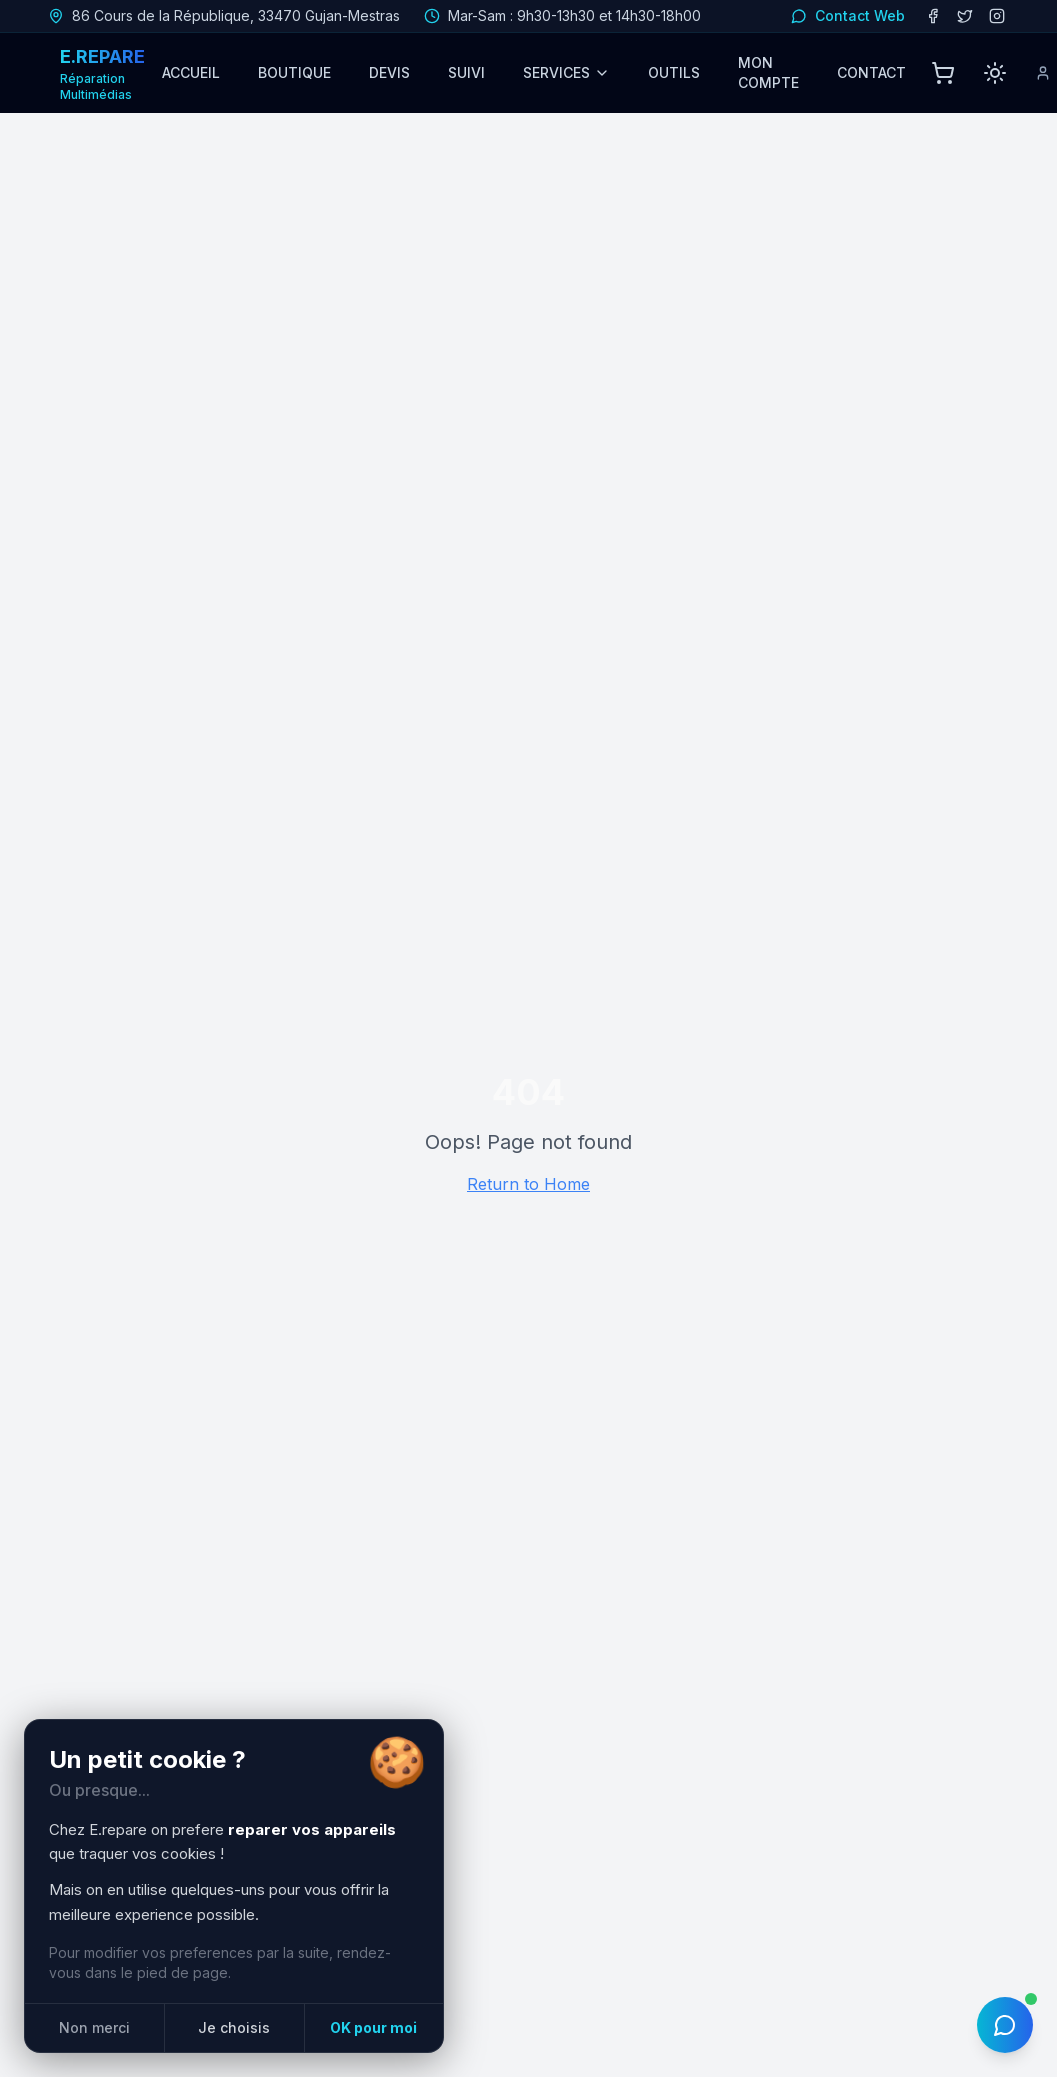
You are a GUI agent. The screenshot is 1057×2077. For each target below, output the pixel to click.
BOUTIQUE (294, 72)
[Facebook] (933, 16)
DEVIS (389, 72)
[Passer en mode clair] (995, 73)
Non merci (94, 2027)
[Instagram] (997, 16)
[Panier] (943, 73)
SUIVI (466, 72)
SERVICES (566, 72)
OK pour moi (373, 2027)
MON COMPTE (768, 72)
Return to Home (528, 1184)
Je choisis (234, 2027)
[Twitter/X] (965, 16)
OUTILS (674, 72)
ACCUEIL (191, 72)
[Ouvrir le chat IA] (1005, 2025)
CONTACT (871, 72)
